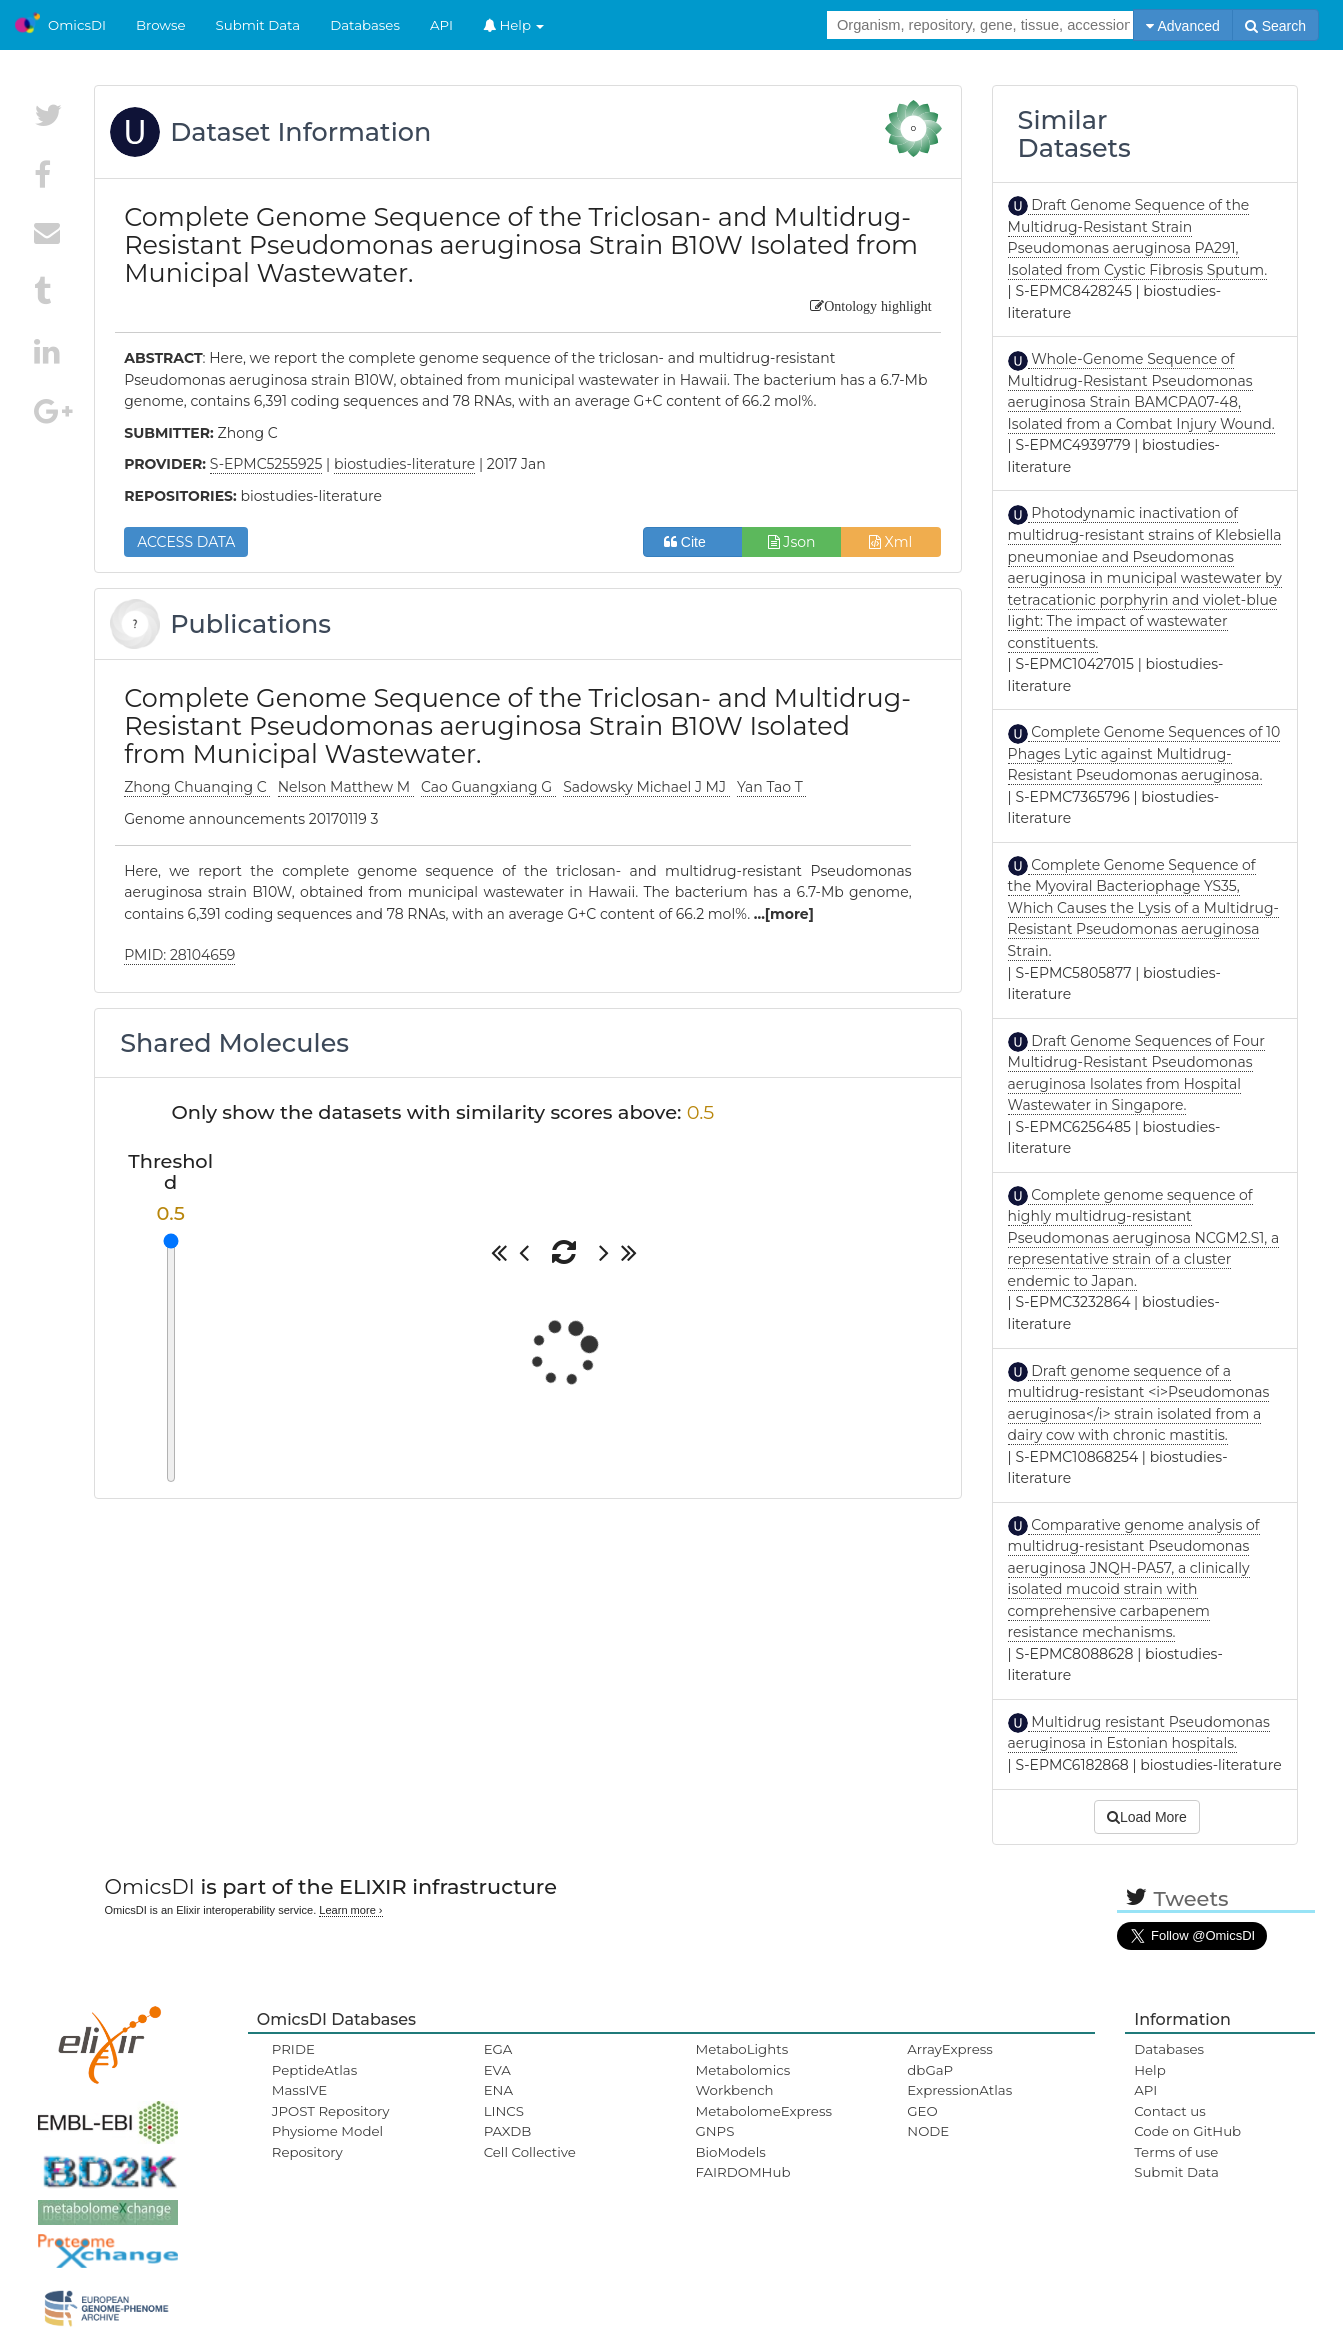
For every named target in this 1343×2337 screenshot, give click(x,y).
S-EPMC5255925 (266, 464)
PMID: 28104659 (179, 955)
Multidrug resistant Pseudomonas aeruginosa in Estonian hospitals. (1139, 1733)
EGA (498, 2049)
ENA (498, 2090)
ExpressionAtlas (959, 2090)
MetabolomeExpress (763, 2111)
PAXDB (508, 2131)
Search (1275, 26)
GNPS (714, 2131)
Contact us (1169, 2111)
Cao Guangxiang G (488, 787)
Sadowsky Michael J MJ (646, 787)
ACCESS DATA (186, 542)
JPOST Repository (331, 2111)
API (441, 25)
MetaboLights (741, 2049)
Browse (161, 25)
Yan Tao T (771, 787)
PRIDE (293, 2049)
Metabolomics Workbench (742, 2080)
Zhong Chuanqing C (197, 787)
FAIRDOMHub (742, 2172)
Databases (365, 25)
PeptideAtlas (314, 2070)
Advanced (1182, 26)
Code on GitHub (1187, 2131)
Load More (1147, 1817)
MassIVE (299, 2090)
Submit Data (258, 25)
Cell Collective (530, 2152)
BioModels (730, 2152)
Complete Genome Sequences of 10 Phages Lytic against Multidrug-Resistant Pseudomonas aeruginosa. (1144, 753)
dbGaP (930, 2070)
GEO (922, 2111)
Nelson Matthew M (346, 787)
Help (514, 25)
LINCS (504, 2111)
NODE (928, 2131)
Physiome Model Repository (327, 2141)
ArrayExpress (950, 2049)
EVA (497, 2070)
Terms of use (1176, 2152)
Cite (692, 542)
